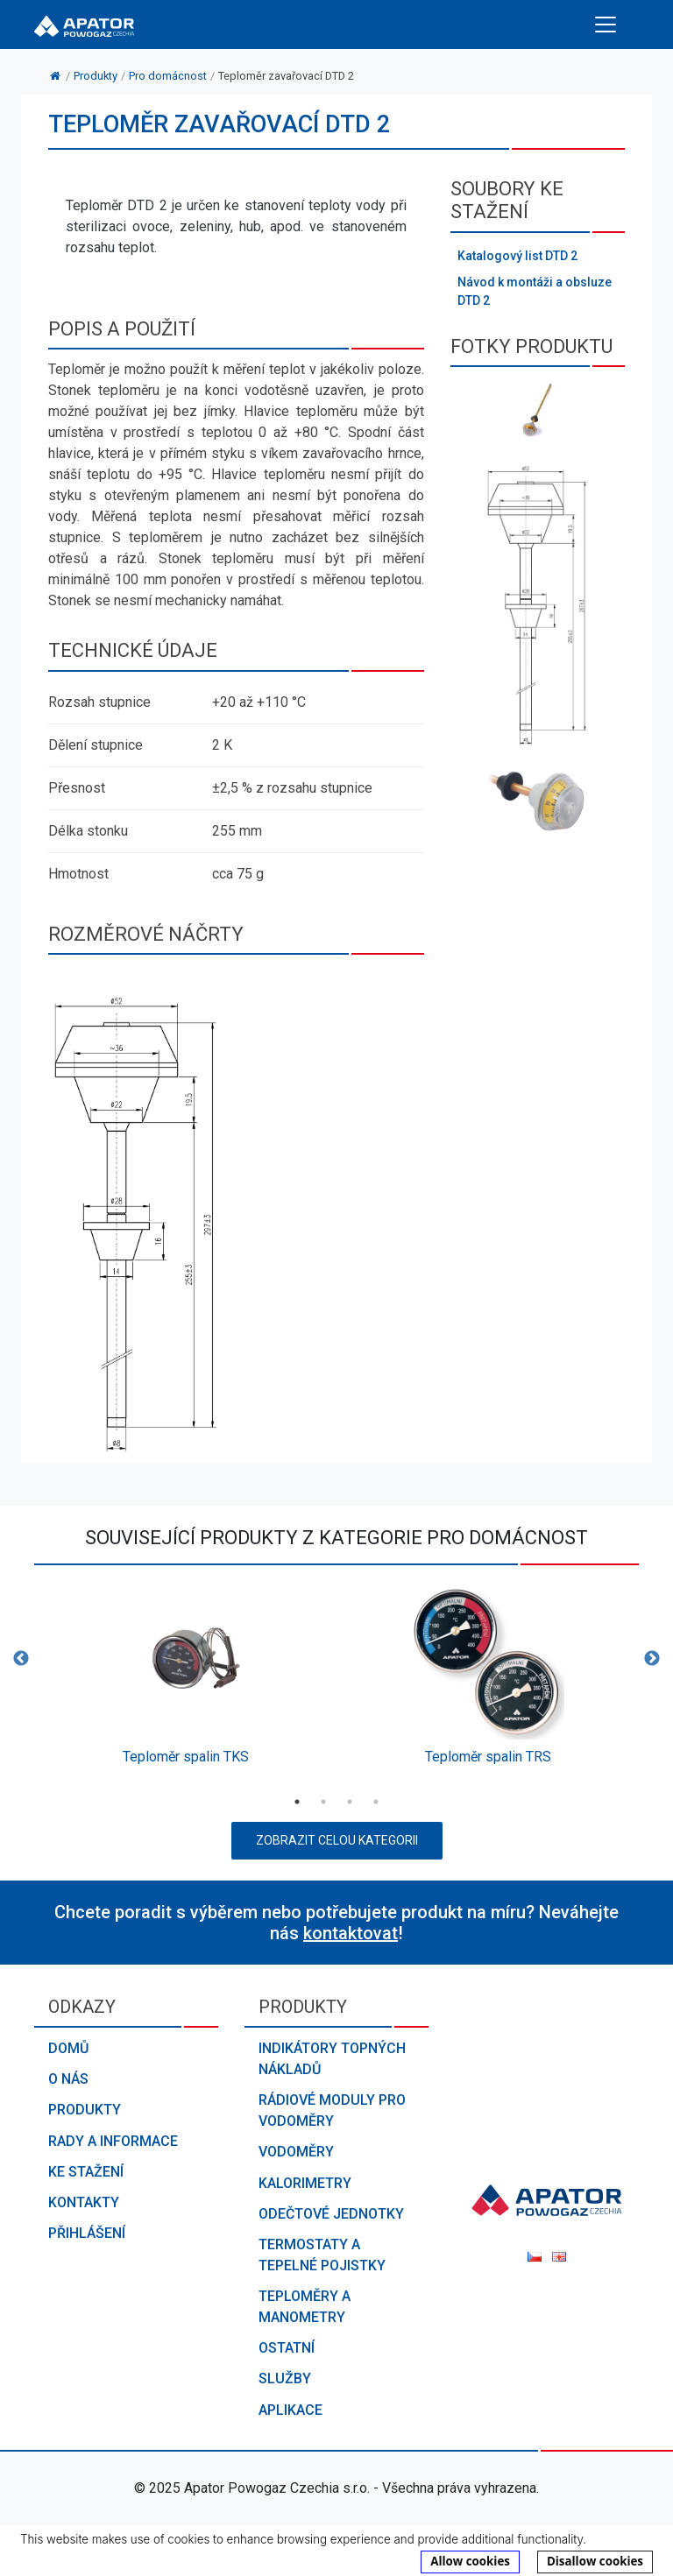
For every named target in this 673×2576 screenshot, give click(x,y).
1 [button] (297, 1801)
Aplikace (290, 2410)
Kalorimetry (305, 2183)
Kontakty (83, 2202)
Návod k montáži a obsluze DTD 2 (534, 291)
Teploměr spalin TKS (186, 1756)
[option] (185, 1680)
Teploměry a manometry (305, 2306)
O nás (68, 2079)
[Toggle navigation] (605, 24)
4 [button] (376, 1801)
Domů (68, 2048)
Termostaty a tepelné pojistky (322, 2255)
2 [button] (323, 1801)
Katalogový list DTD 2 (517, 256)
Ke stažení (86, 2171)
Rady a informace (113, 2141)
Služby (285, 2378)
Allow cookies (470, 2561)
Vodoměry (296, 2151)
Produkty (84, 2109)
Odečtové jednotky (331, 2213)
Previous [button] (21, 1659)
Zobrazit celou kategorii (337, 1840)
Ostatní (287, 2348)
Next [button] (652, 1659)
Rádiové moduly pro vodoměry (332, 2110)
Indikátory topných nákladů (332, 2059)
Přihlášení (86, 2233)
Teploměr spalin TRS (488, 1756)
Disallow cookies (595, 2561)
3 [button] (349, 1801)
